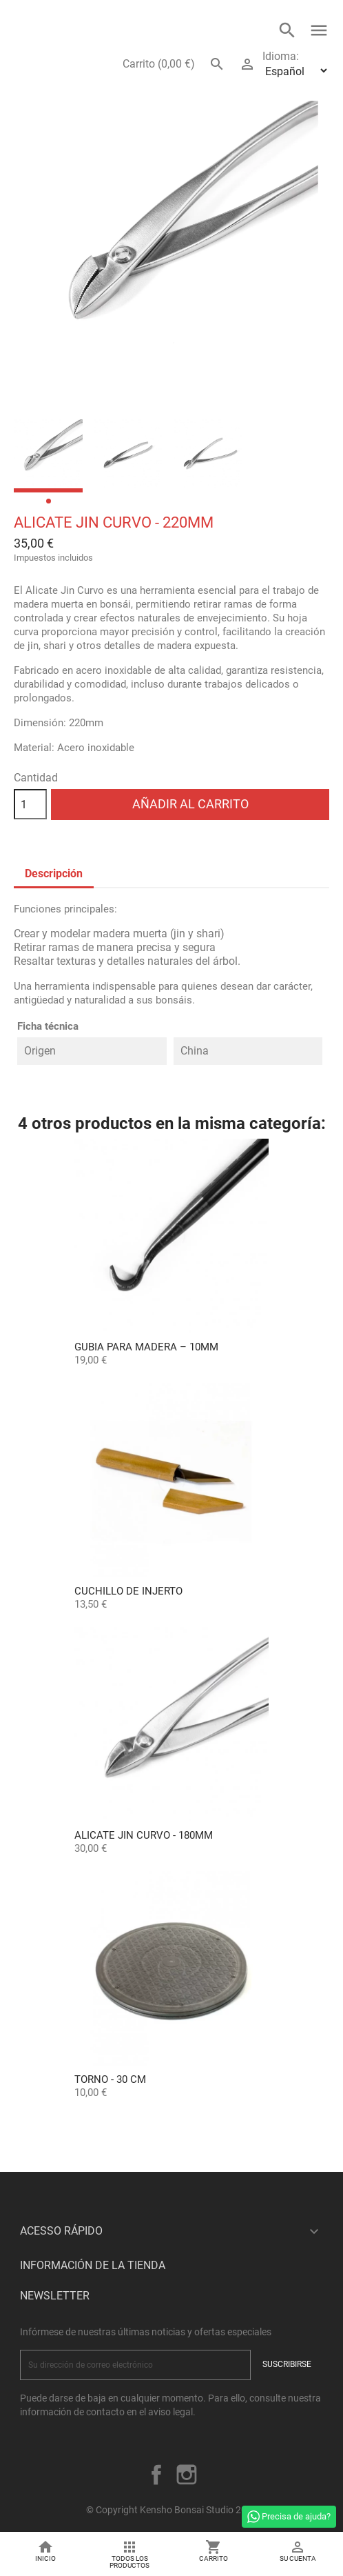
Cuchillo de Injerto (128, 1591)
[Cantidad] (30, 804)
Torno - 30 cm (110, 2079)
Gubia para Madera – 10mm (146, 1347)
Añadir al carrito (190, 804)
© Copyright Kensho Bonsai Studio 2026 (172, 2509)
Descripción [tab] (54, 873)
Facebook (156, 2474)
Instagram (186, 2474)
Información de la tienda (92, 2265)
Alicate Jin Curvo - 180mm (143, 1835)
